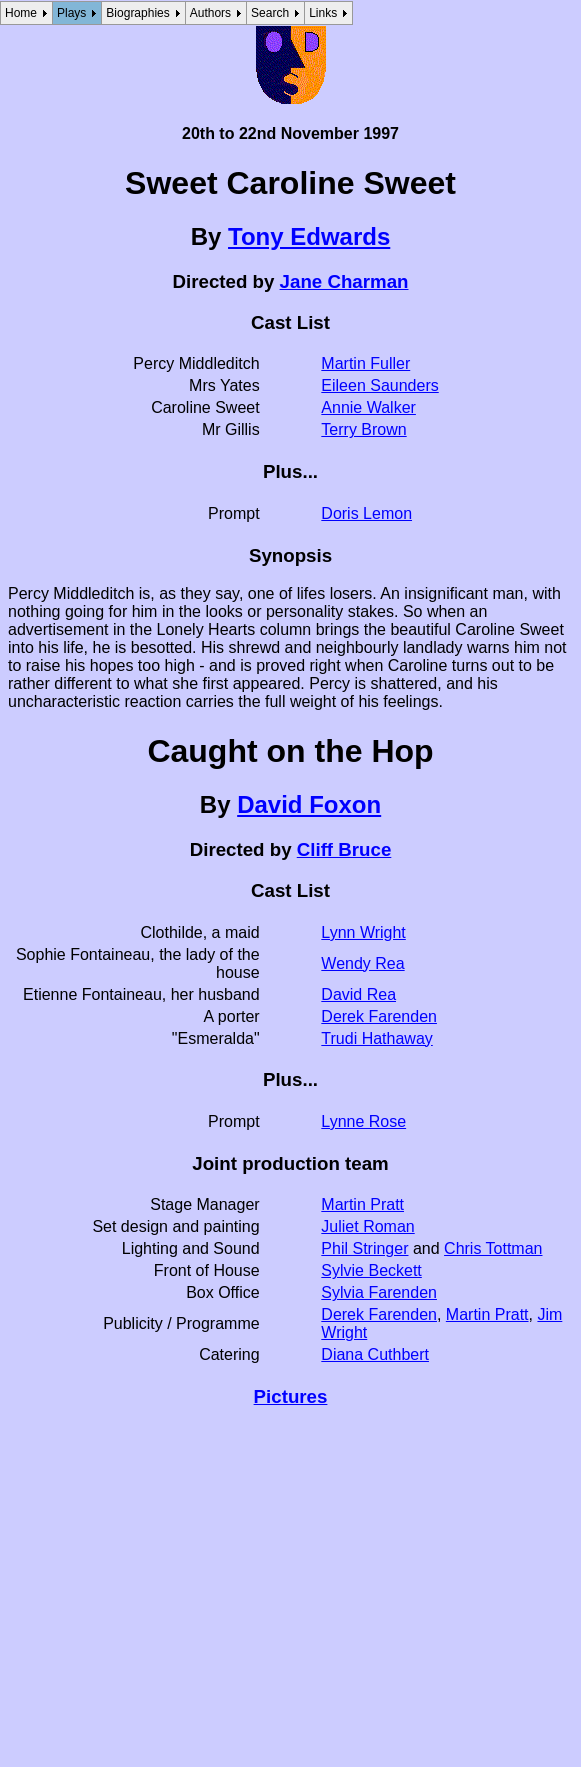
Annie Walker (368, 407)
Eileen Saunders (379, 385)
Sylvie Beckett (371, 1270)
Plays (71, 13)
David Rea (358, 994)
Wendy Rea (362, 963)
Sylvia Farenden (379, 1292)
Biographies (137, 13)
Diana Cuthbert (375, 1354)
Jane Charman (344, 281)
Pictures (291, 1396)
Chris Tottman (493, 1248)
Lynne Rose (363, 1121)
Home (21, 13)
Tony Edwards (309, 236)
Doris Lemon (366, 513)
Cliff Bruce (344, 849)
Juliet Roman (367, 1226)
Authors (210, 13)
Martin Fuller (365, 363)
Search (270, 13)
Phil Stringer (364, 1248)
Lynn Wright (363, 932)
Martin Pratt (362, 1204)
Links (323, 13)
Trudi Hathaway (376, 1038)
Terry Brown (363, 429)
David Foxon (309, 804)
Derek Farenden (379, 1016)
